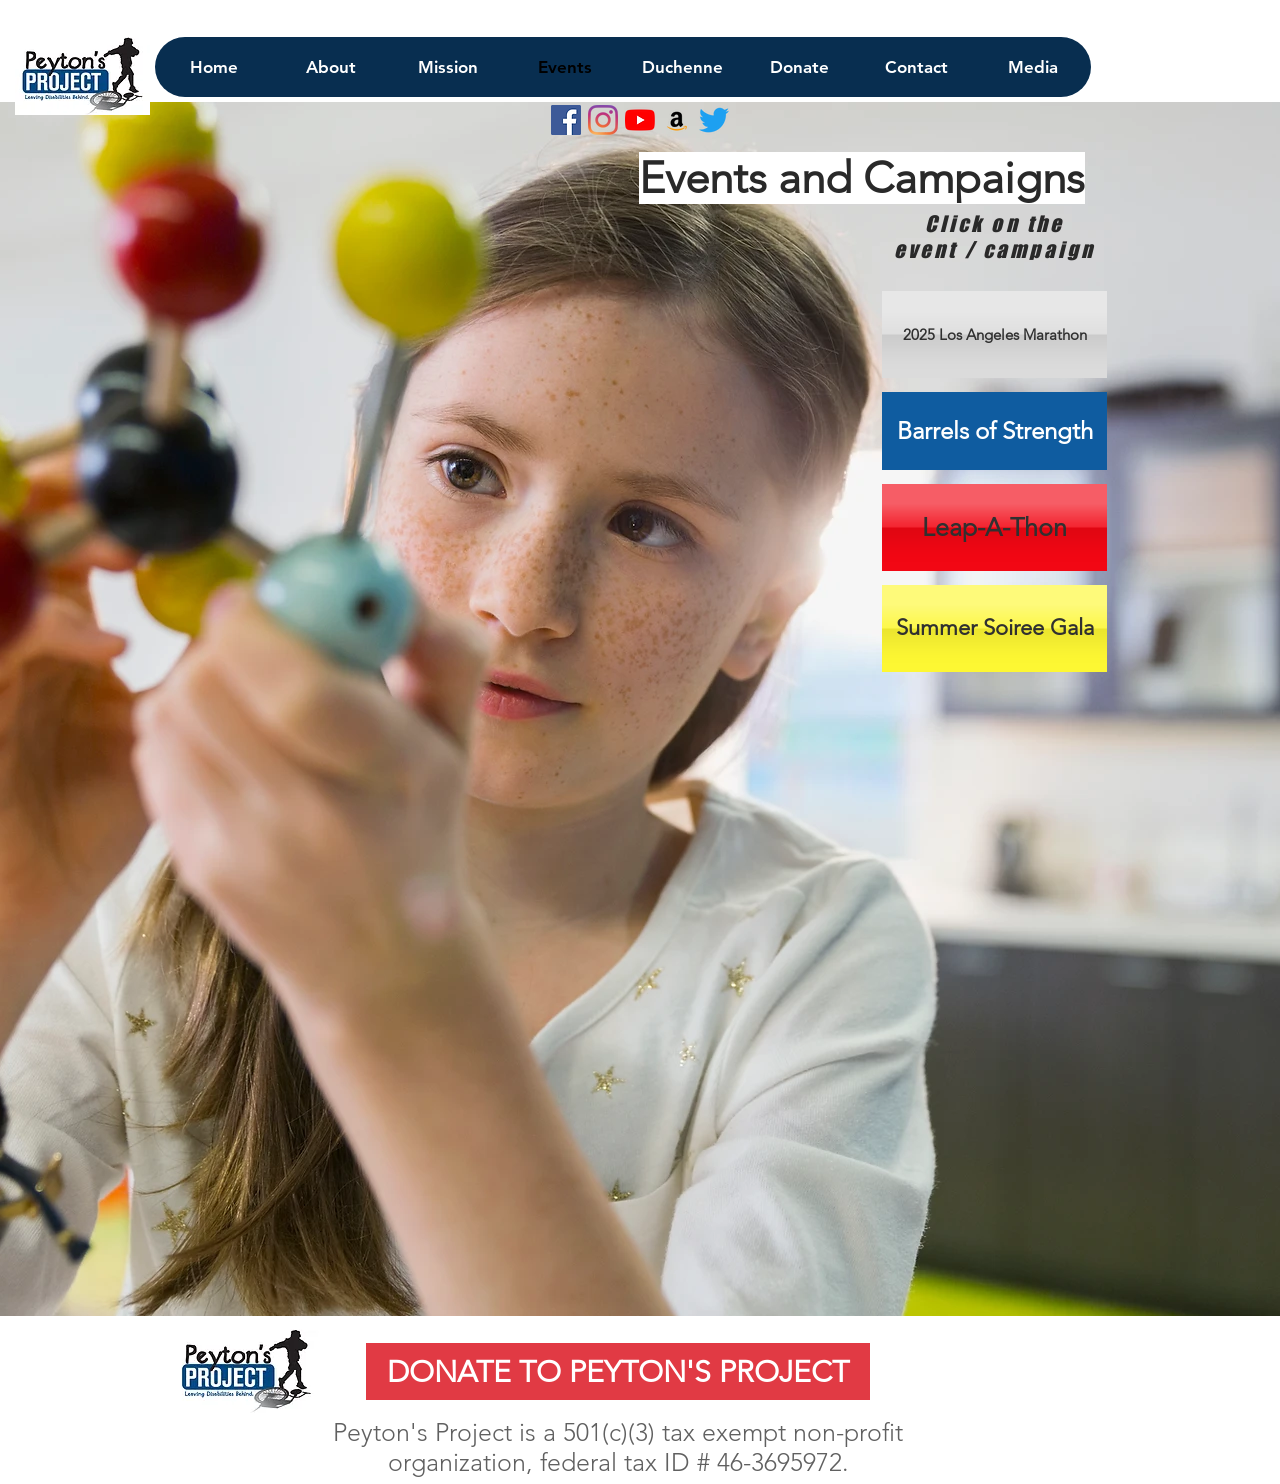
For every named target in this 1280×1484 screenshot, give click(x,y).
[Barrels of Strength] (994, 431)
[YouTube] (640, 120)
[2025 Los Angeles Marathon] (994, 334)
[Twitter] (714, 120)
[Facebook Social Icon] (566, 120)
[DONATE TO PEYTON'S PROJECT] (618, 1371)
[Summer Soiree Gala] (994, 628)
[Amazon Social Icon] (677, 120)
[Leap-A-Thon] (994, 527)
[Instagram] (603, 120)
